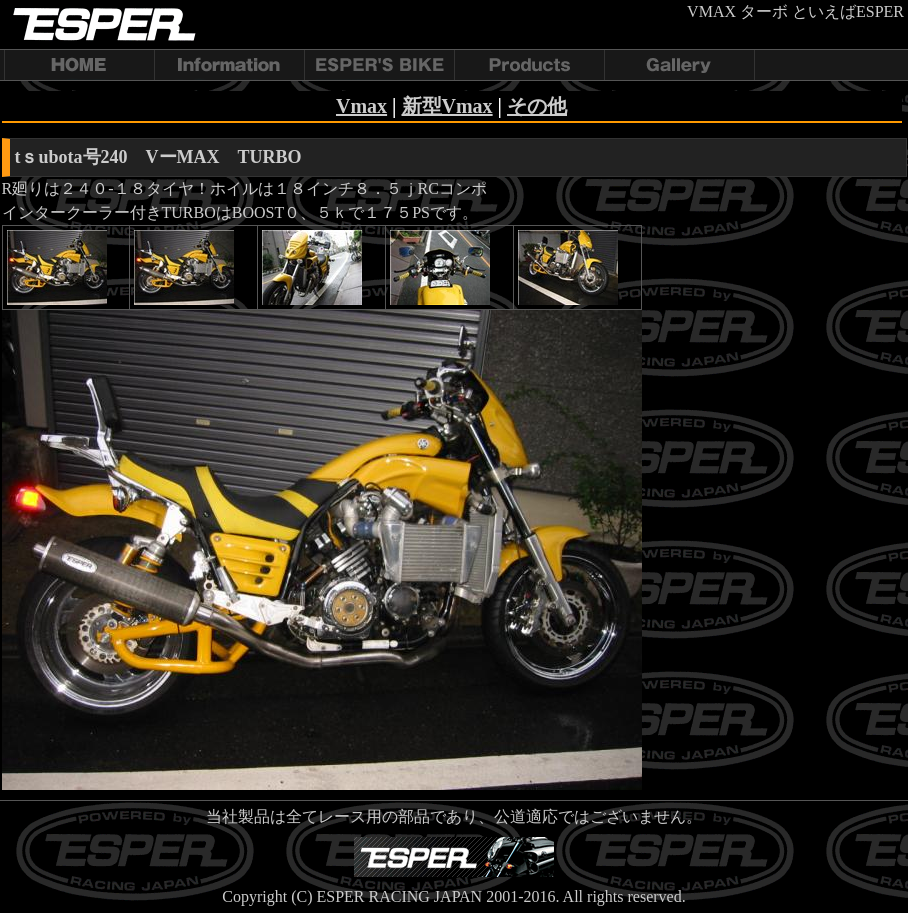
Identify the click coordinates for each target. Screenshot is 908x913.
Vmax (361, 106)
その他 (537, 106)
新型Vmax (447, 106)
